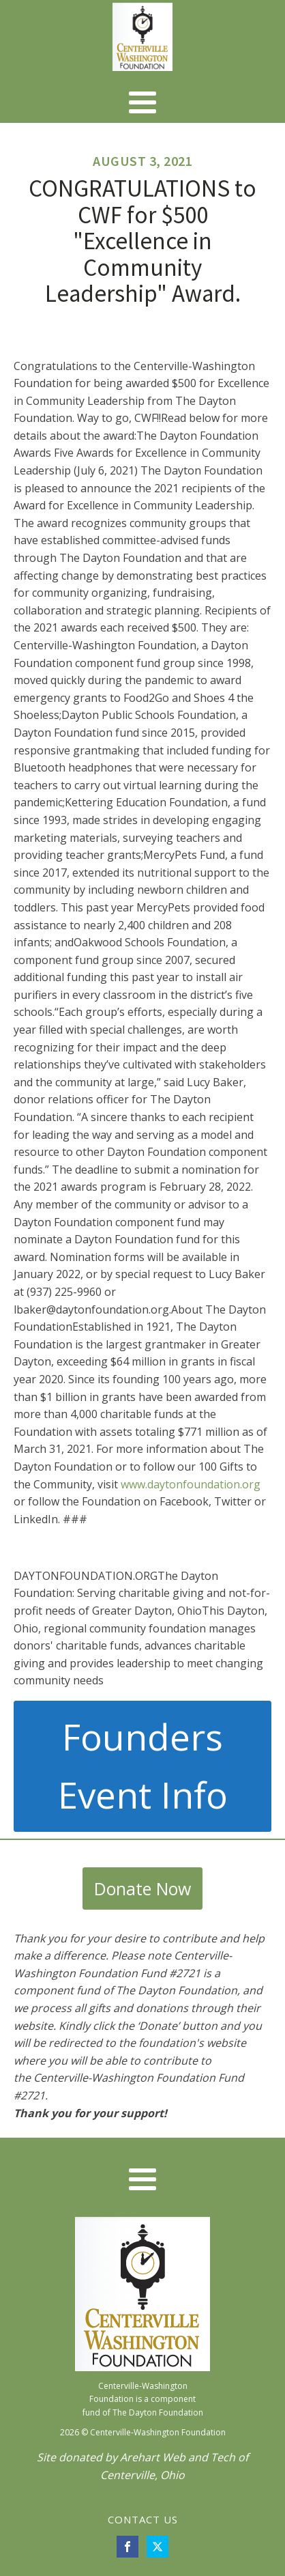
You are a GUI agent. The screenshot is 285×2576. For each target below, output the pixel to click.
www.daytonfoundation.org (190, 1484)
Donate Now (142, 1888)
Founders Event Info (143, 1766)
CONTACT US (143, 2519)
